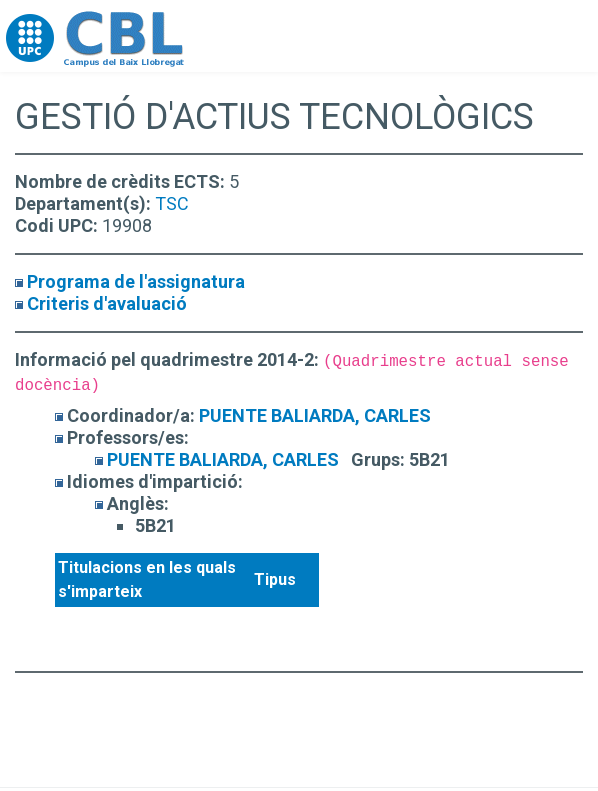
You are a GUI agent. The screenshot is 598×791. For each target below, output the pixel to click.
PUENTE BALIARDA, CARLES (315, 415)
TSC (172, 203)
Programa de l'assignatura (136, 281)
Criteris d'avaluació (107, 303)
